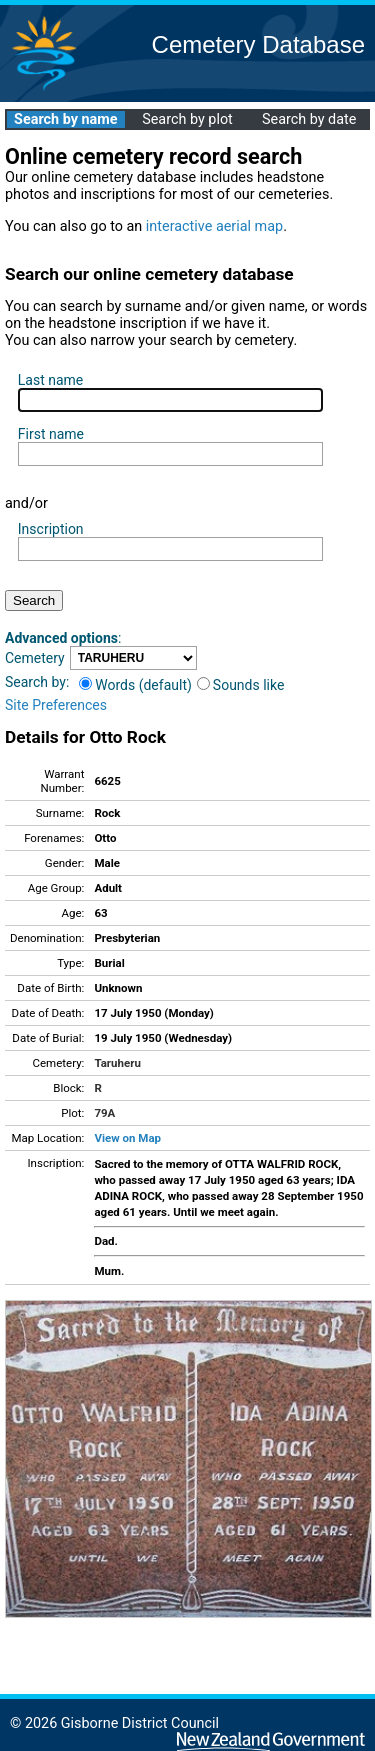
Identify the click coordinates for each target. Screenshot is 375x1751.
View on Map (127, 1138)
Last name (50, 380)
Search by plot (187, 119)
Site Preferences (56, 705)
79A (104, 1113)
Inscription (51, 529)
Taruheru (117, 1063)
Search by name (65, 119)
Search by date (309, 119)
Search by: (37, 682)
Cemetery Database (258, 44)
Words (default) (135, 685)
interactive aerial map (214, 226)
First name (51, 434)
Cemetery (35, 658)
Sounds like (241, 685)
